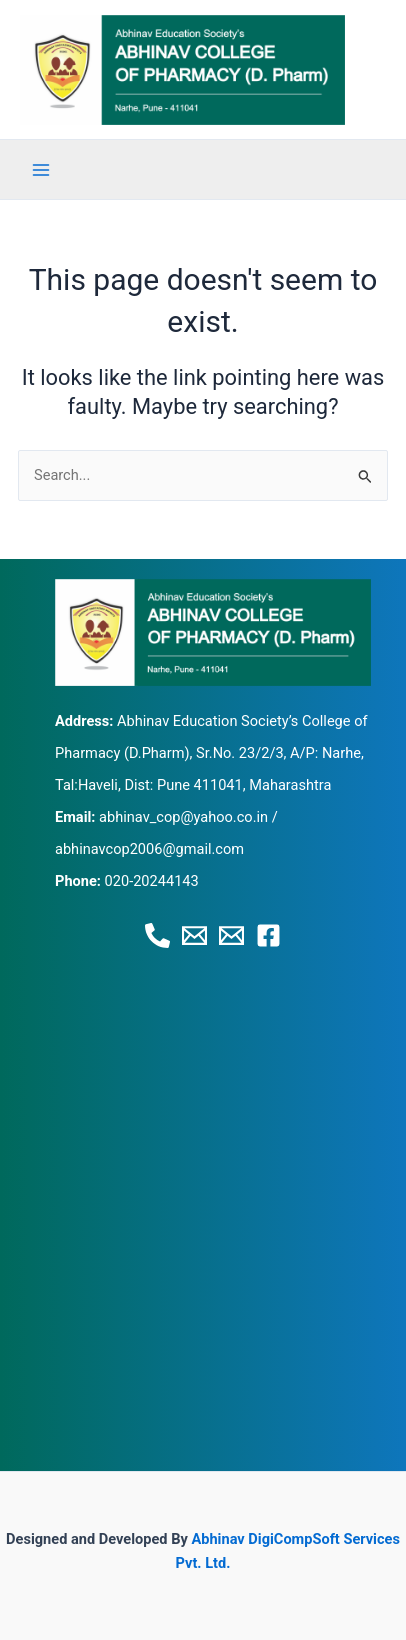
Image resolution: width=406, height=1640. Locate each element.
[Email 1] (194, 935)
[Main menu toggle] (41, 170)
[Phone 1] (157, 935)
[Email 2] (231, 935)
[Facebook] (268, 935)
